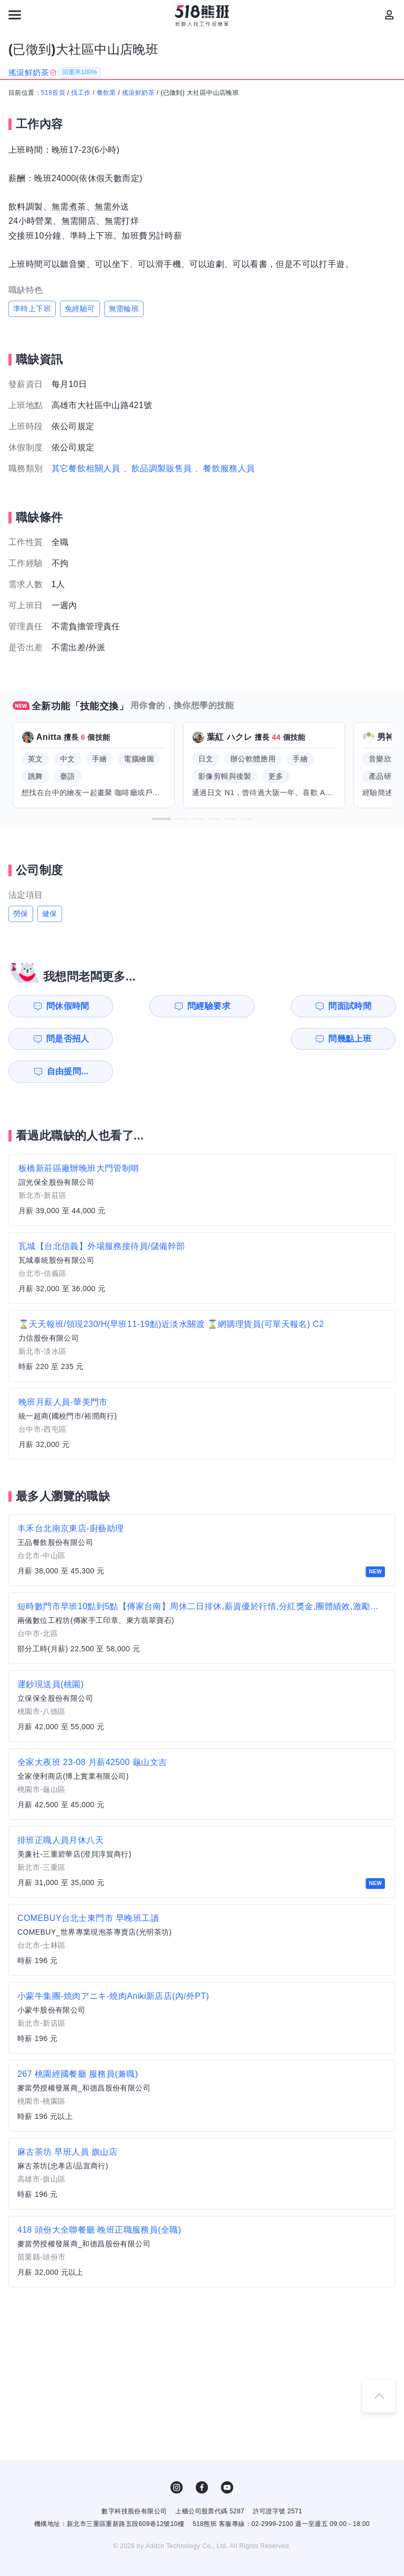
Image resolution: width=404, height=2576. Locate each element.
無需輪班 (124, 308)
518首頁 (53, 92)
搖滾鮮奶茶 (138, 92)
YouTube (227, 2455)
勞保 (20, 913)
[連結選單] (14, 14)
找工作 (80, 92)
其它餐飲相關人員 (86, 468)
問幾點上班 (60, 1038)
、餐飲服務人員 (225, 468)
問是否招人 (357, 1006)
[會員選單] (389, 14)
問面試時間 (258, 1006)
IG (176, 2455)
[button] (161, 819)
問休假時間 (60, 1006)
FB (202, 2455)
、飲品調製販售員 (157, 468)
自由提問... (160, 1038)
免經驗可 (80, 308)
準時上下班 (32, 308)
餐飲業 (106, 92)
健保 (49, 913)
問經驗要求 (159, 1006)
